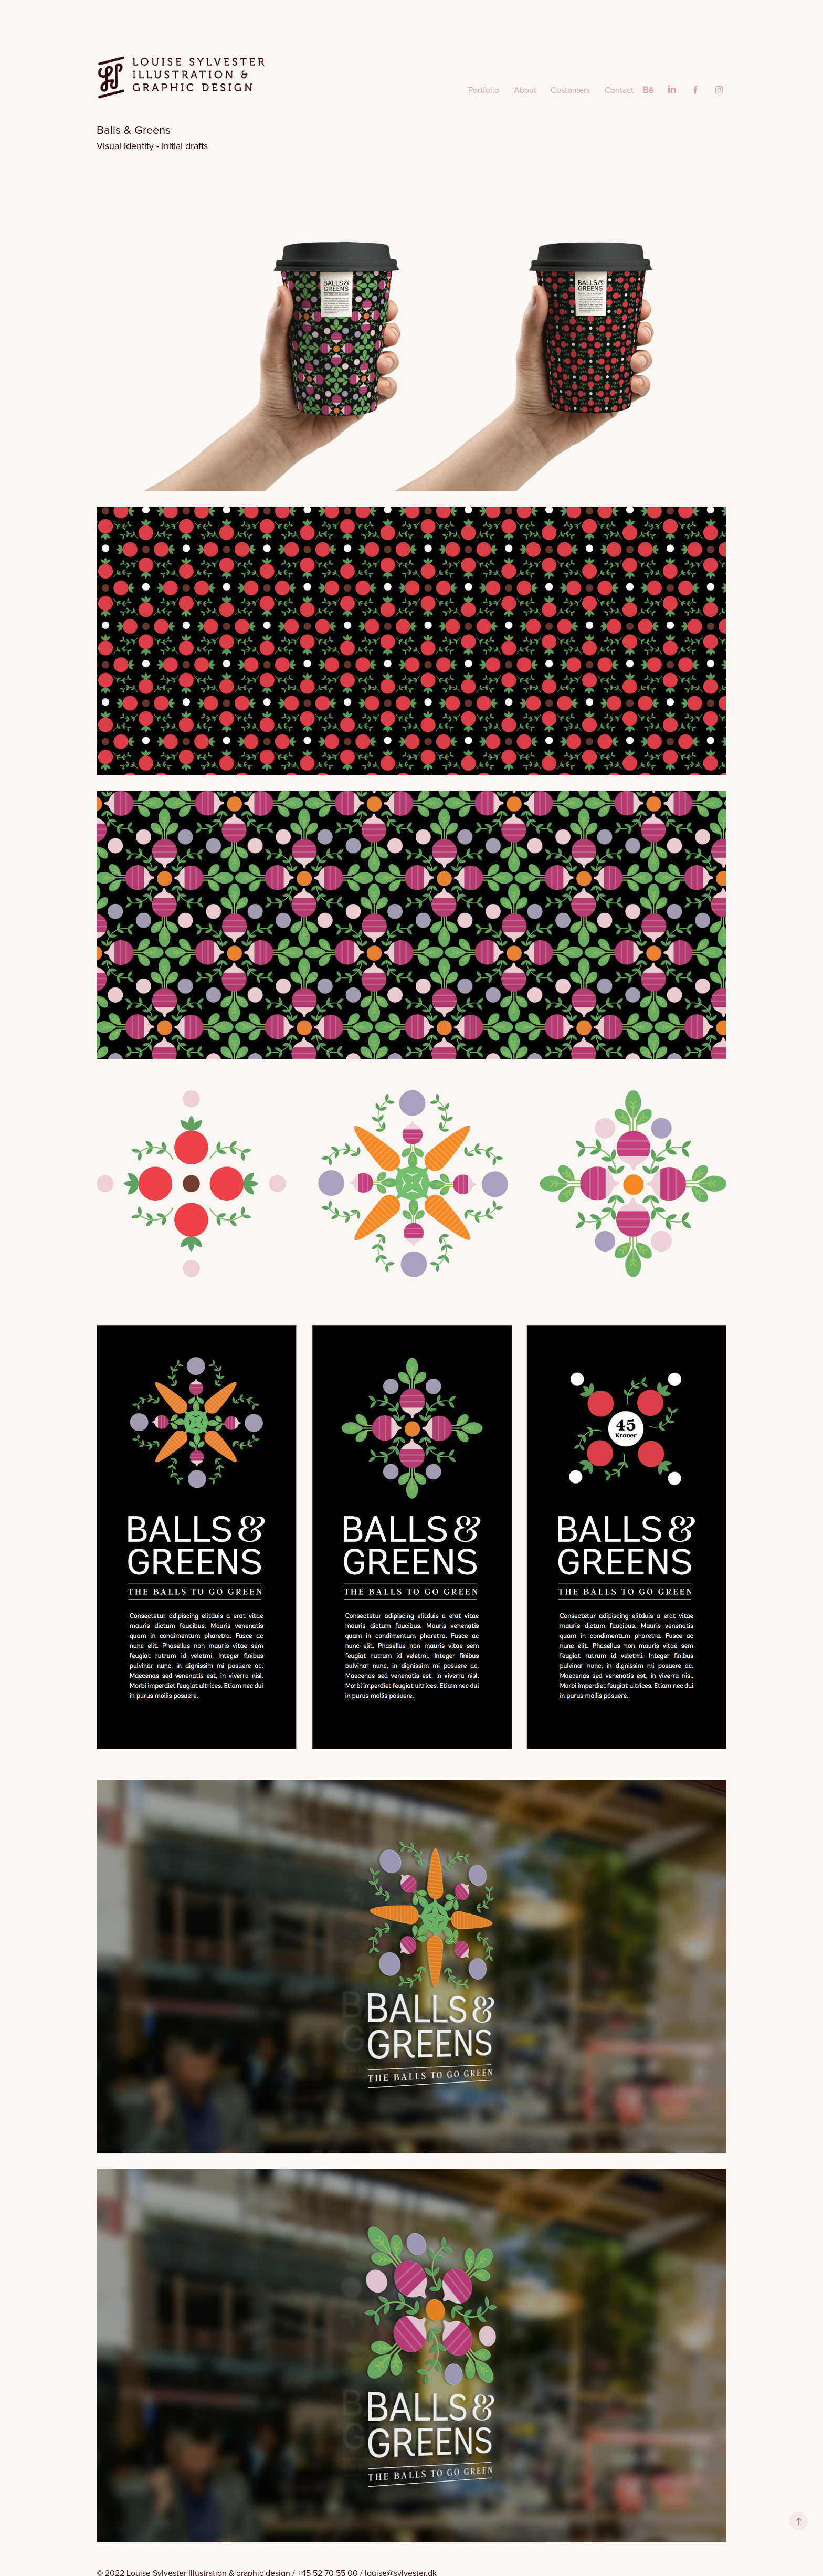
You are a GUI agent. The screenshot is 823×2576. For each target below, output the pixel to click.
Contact (619, 90)
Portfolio (483, 90)
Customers (570, 90)
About (525, 90)
